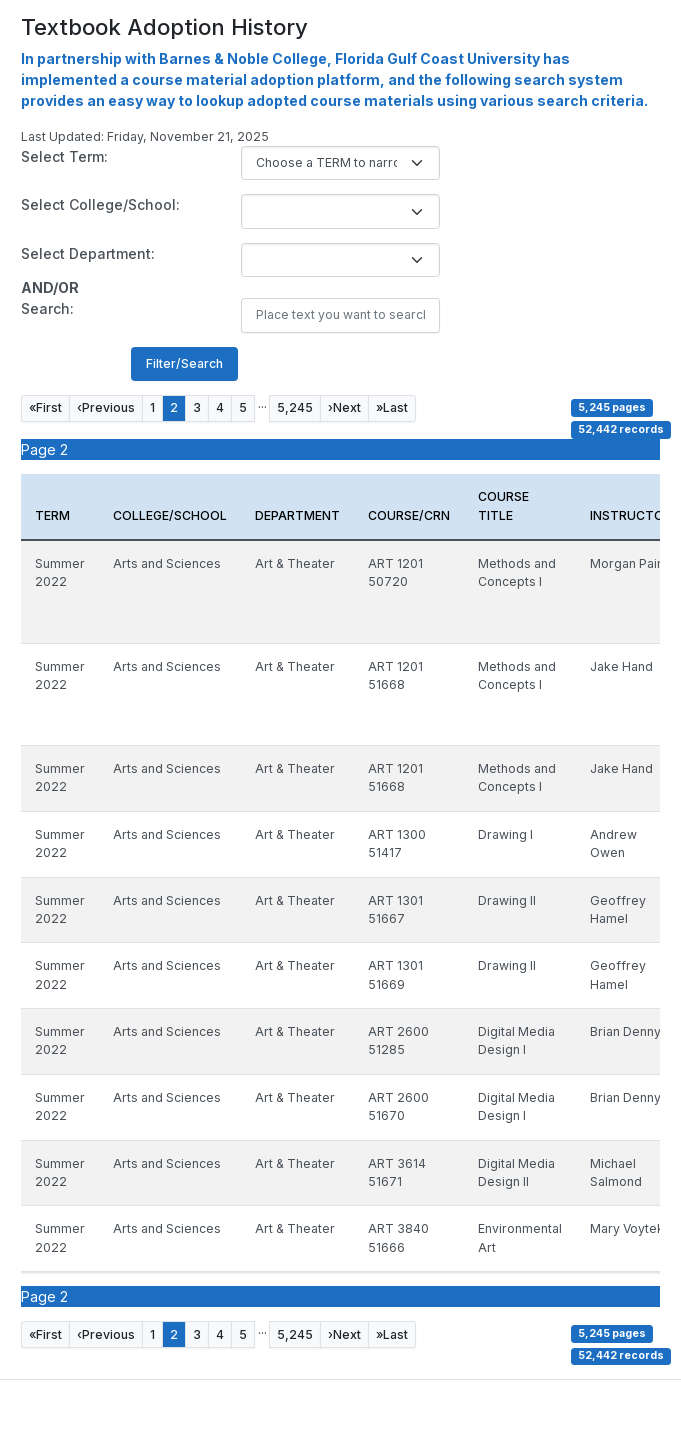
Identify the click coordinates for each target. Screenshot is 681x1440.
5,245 (295, 407)
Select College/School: (100, 204)
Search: (47, 308)
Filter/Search (184, 363)
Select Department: (88, 253)
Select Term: (64, 156)
